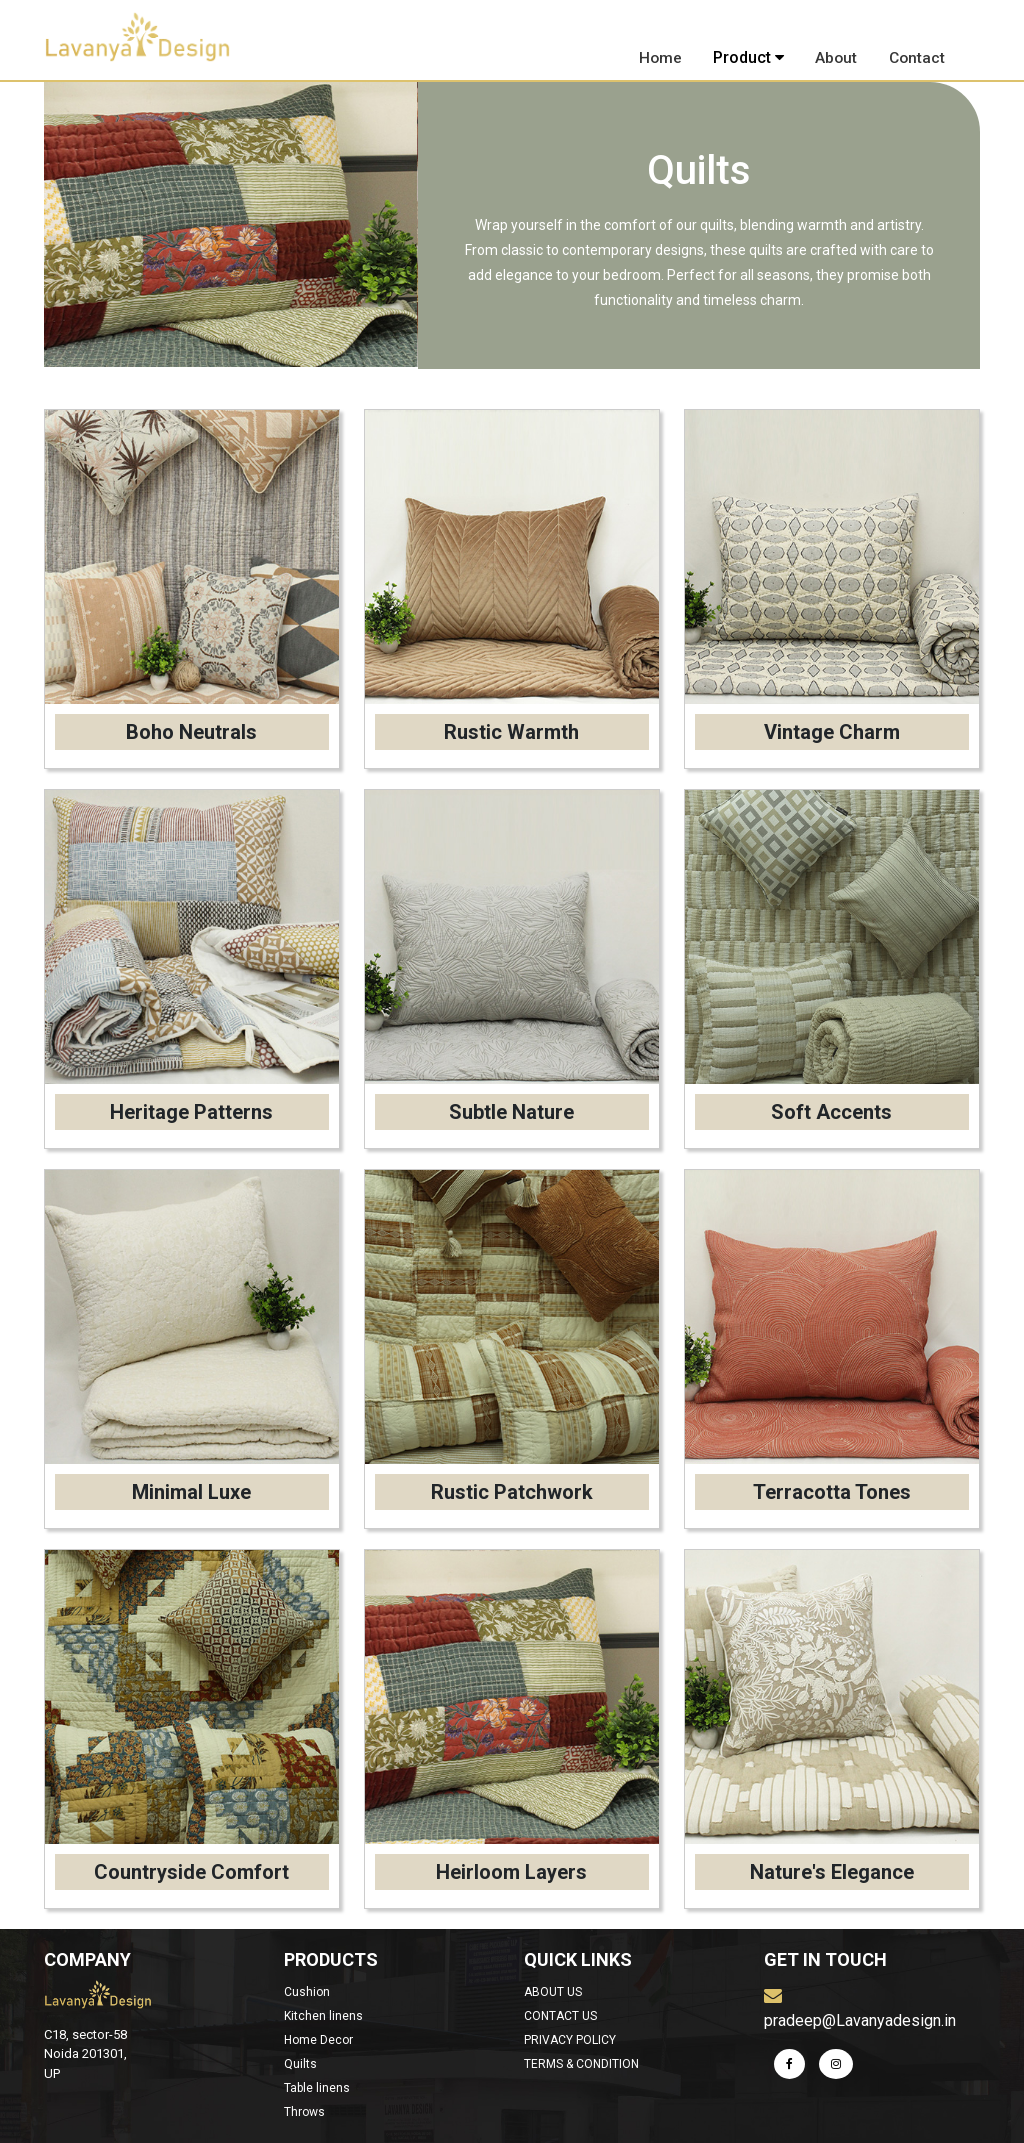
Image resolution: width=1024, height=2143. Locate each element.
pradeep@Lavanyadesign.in (860, 2008)
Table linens (317, 2088)
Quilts (300, 2064)
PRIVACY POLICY (570, 2040)
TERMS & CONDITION (581, 2064)
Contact (917, 57)
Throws (304, 2112)
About (836, 57)
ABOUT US (553, 1992)
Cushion (307, 1992)
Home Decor (318, 2040)
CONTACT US (560, 2016)
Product (749, 57)
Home (662, 57)
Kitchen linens (323, 2016)
